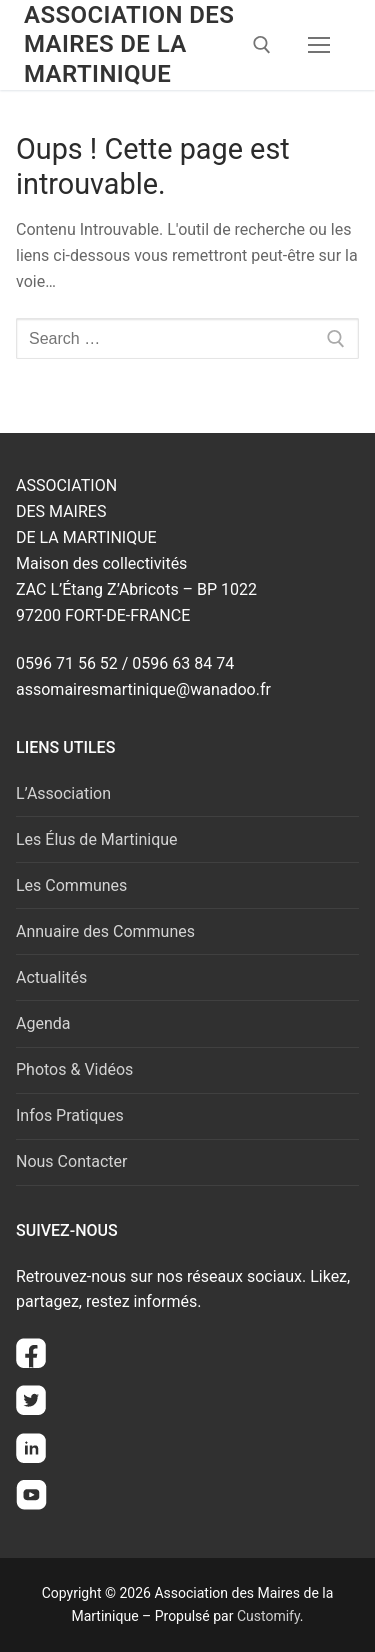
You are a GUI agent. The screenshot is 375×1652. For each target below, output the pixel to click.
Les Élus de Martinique (97, 839)
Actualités (51, 977)
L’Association (63, 793)
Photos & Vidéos (74, 1069)
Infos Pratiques (70, 1115)
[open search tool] (262, 45)
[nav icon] (319, 45)
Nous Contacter (71, 1161)
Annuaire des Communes (105, 931)
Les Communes (71, 885)
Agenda (43, 1023)
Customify (268, 1616)
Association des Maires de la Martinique (129, 44)
